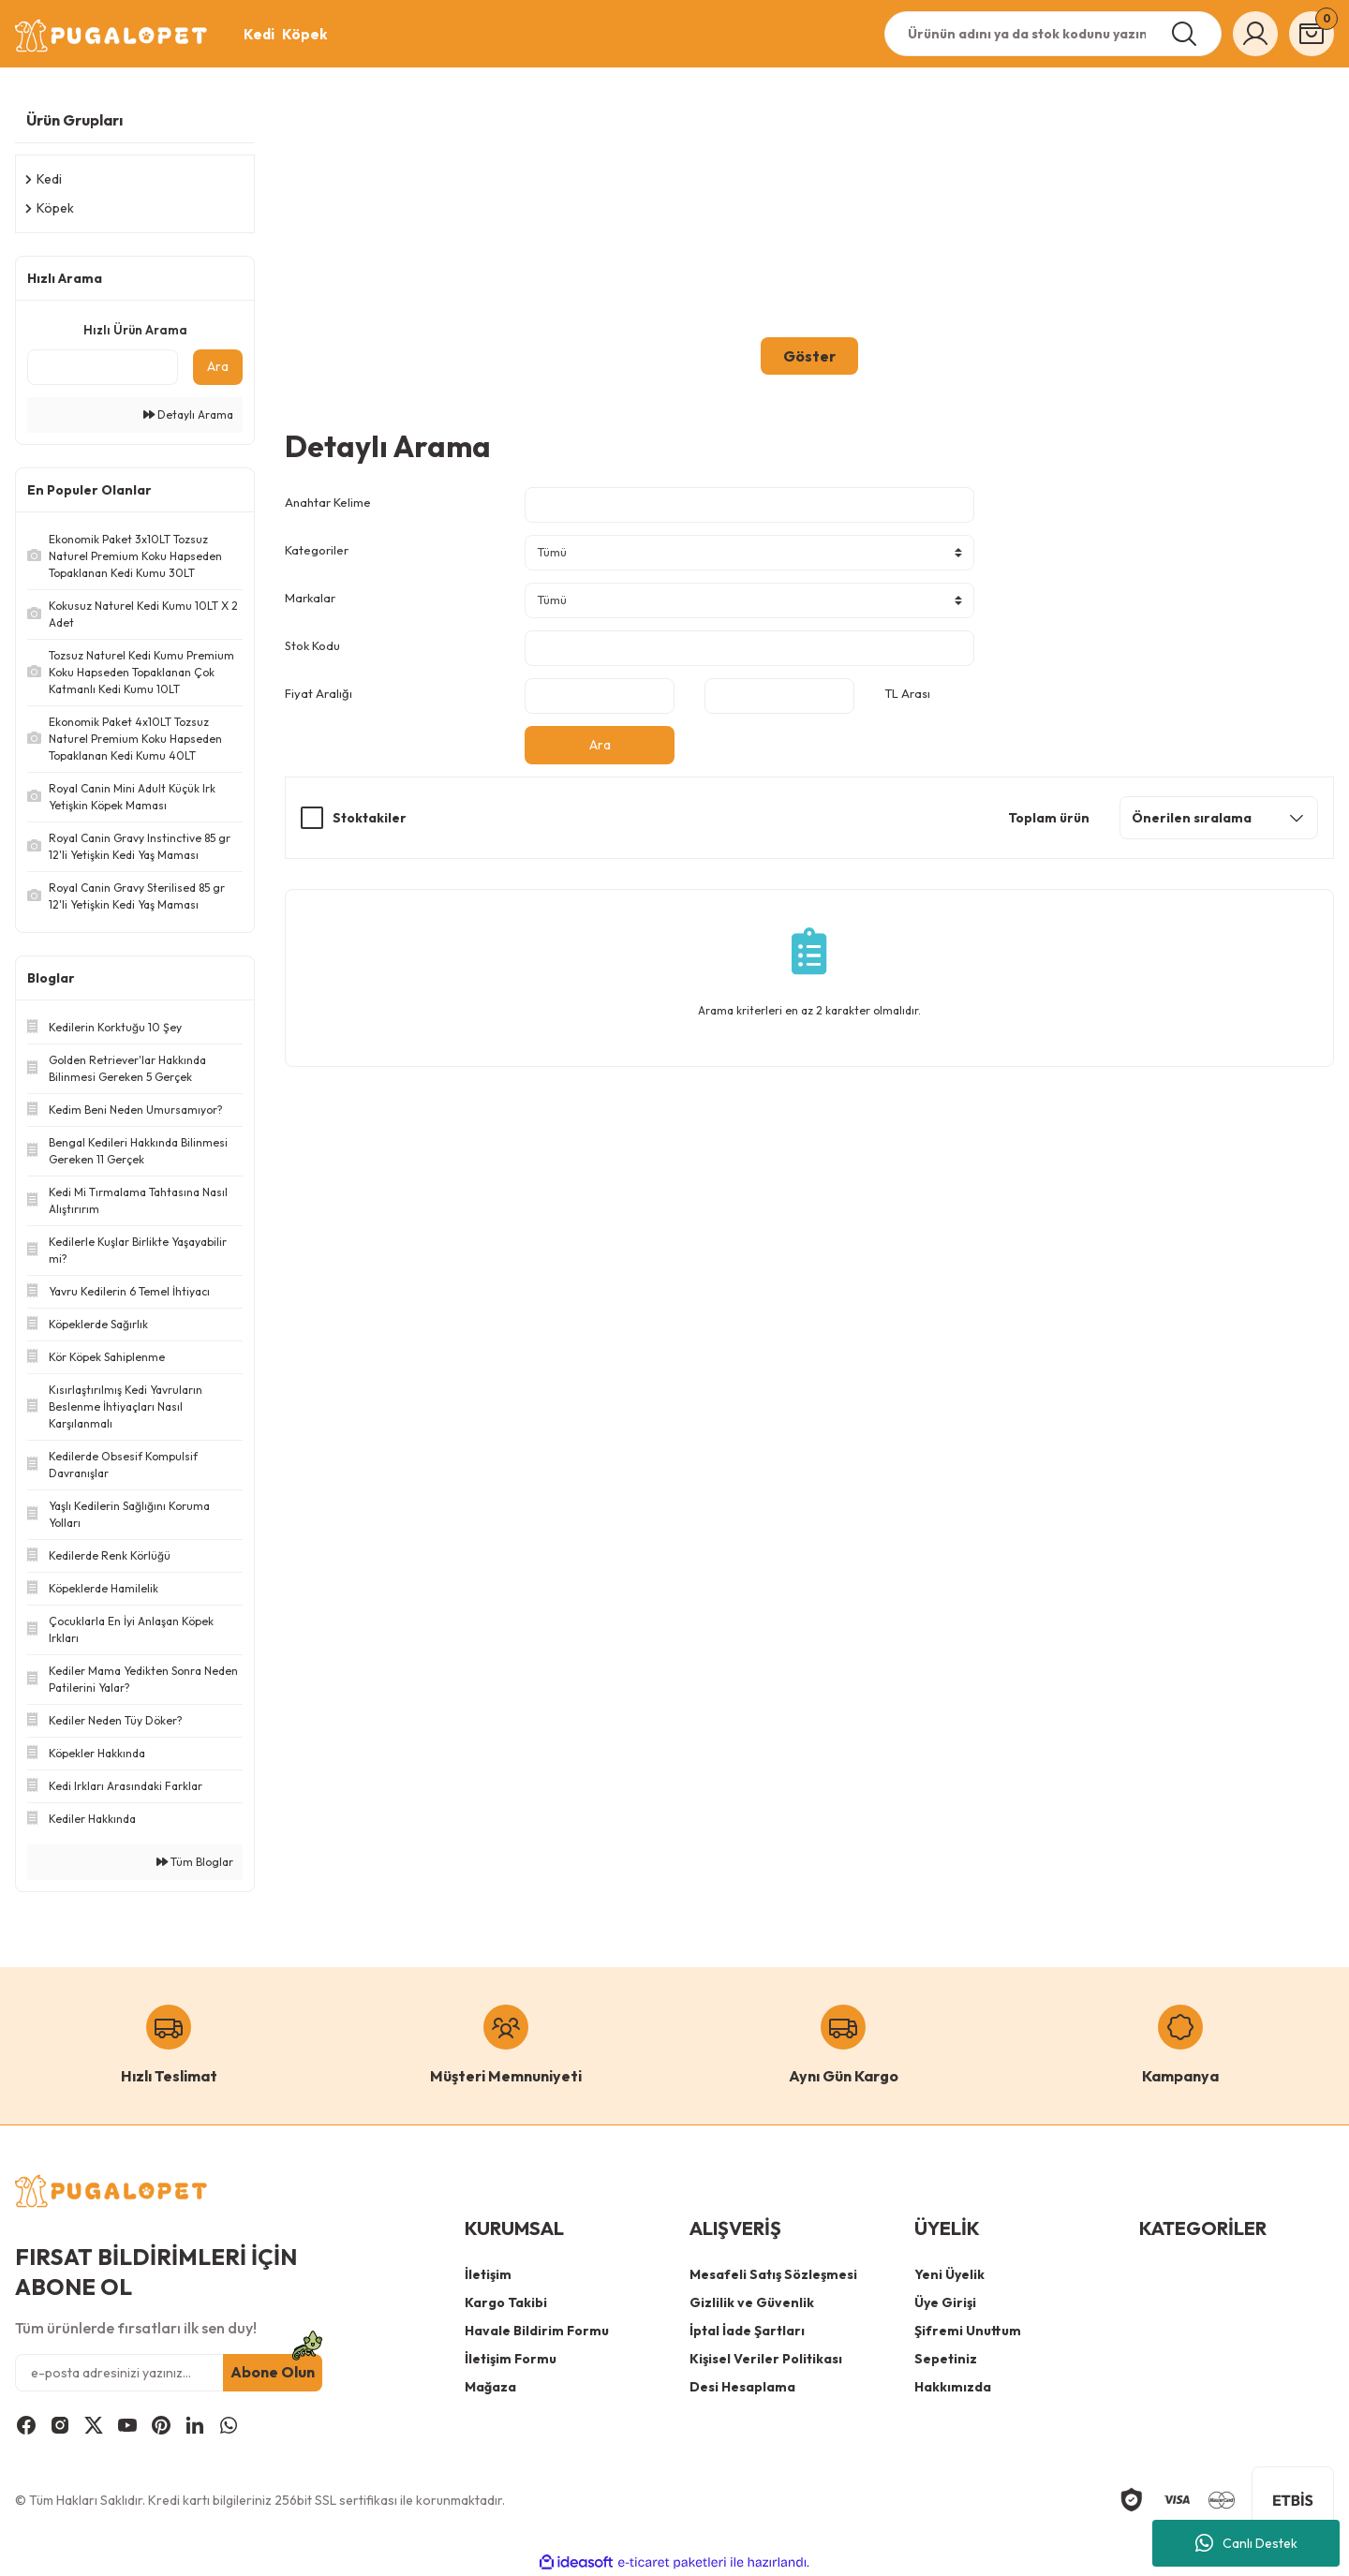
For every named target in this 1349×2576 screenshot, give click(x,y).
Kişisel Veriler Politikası (765, 2358)
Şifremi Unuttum (967, 2330)
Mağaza (490, 2386)
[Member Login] (1255, 33)
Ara (218, 366)
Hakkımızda (952, 2386)
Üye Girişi (945, 2302)
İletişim (488, 2274)
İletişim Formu (510, 2358)
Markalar (310, 597)
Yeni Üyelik (949, 2274)
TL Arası (907, 693)
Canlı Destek (1246, 2543)
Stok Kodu (312, 645)
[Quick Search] (102, 367)
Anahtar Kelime (328, 502)
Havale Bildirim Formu (537, 2330)
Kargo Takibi (506, 2302)
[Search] (1053, 33)
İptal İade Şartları (747, 2330)
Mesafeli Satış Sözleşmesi (773, 2274)
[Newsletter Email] (168, 2372)
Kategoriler (316, 549)
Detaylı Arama (188, 414)
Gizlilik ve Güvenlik (751, 2302)
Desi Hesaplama (742, 2386)
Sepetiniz (945, 2358)
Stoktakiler (370, 817)
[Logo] (112, 35)
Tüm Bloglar (194, 1862)
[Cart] (1311, 33)
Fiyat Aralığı (318, 693)
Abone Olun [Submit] (272, 2372)
